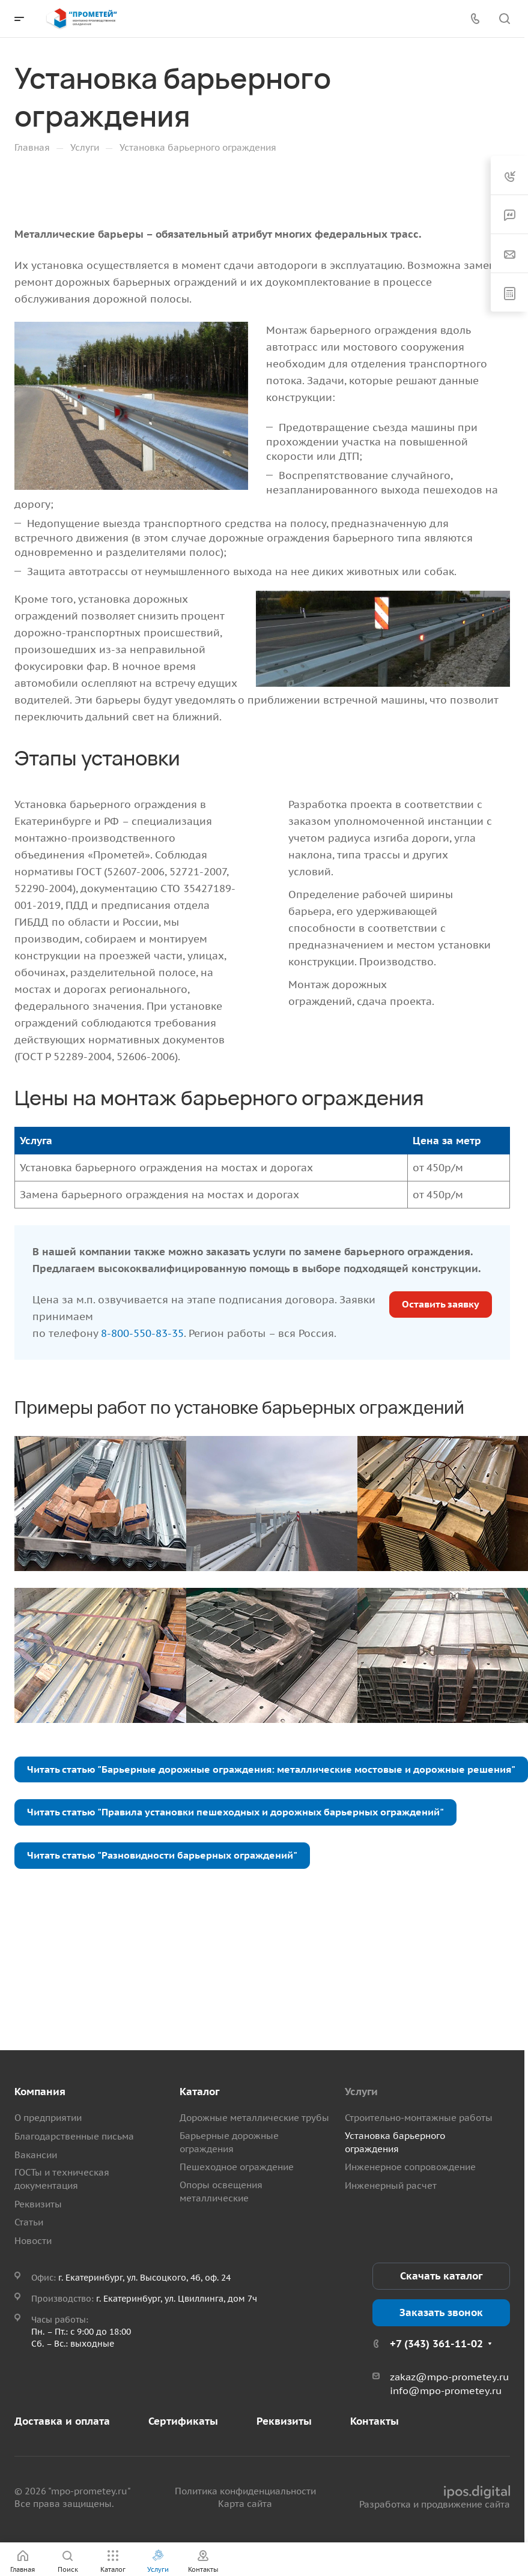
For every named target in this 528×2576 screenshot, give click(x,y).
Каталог (199, 2091)
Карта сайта (245, 2503)
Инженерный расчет (391, 2185)
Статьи (28, 2222)
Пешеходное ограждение (237, 2167)
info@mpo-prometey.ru (446, 2390)
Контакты (374, 2421)
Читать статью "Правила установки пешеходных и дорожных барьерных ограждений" (235, 1812)
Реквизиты (38, 2204)
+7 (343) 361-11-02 (436, 2343)
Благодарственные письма (74, 2136)
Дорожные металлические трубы (254, 2117)
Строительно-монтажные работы (419, 2117)
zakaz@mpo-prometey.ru (449, 2377)
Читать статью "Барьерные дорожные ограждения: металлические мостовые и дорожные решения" (271, 1769)
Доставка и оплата (62, 2421)
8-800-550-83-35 (142, 1333)
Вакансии (35, 2155)
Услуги (361, 2091)
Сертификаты (183, 2421)
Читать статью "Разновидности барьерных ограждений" (162, 1855)
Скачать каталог (441, 2275)
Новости (33, 2240)
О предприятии (48, 2117)
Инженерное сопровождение (410, 2167)
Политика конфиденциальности (245, 2491)
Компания (39, 2091)
